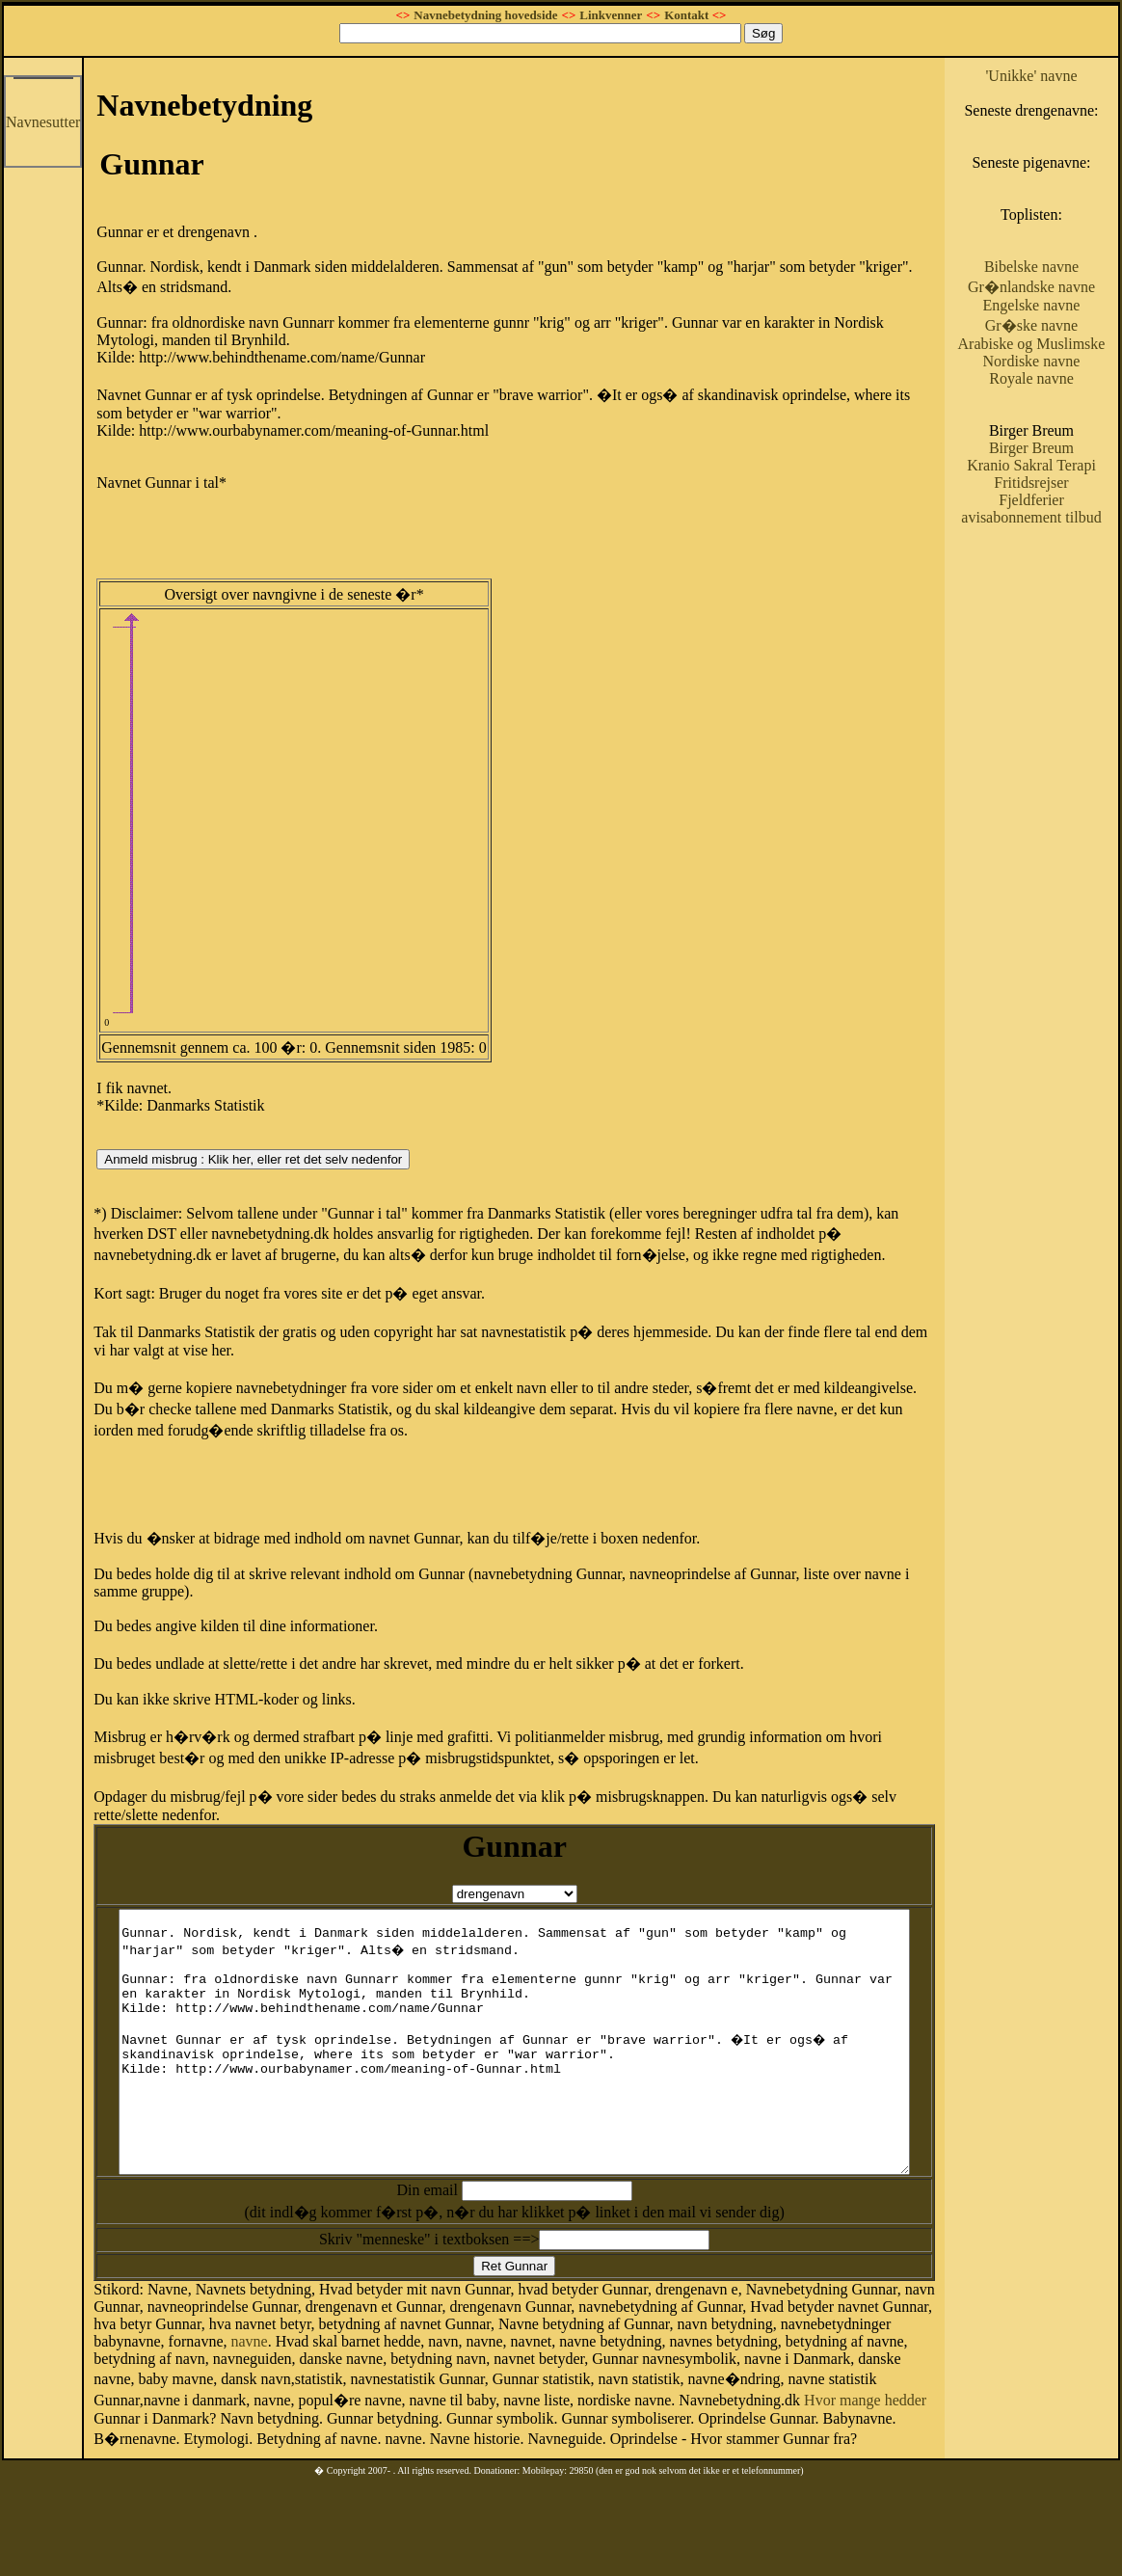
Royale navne (1061, 448)
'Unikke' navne (1061, 75)
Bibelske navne (1060, 301)
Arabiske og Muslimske (1060, 404)
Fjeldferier (1061, 586)
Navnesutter (43, 122)
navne (112, 2389)
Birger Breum (1060, 517)
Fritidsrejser (1061, 569)
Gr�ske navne (1060, 377)
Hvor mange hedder (509, 2445)
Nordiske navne (1060, 430)
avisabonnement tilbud (1060, 613)
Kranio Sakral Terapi (1061, 543)
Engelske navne (1060, 357)
